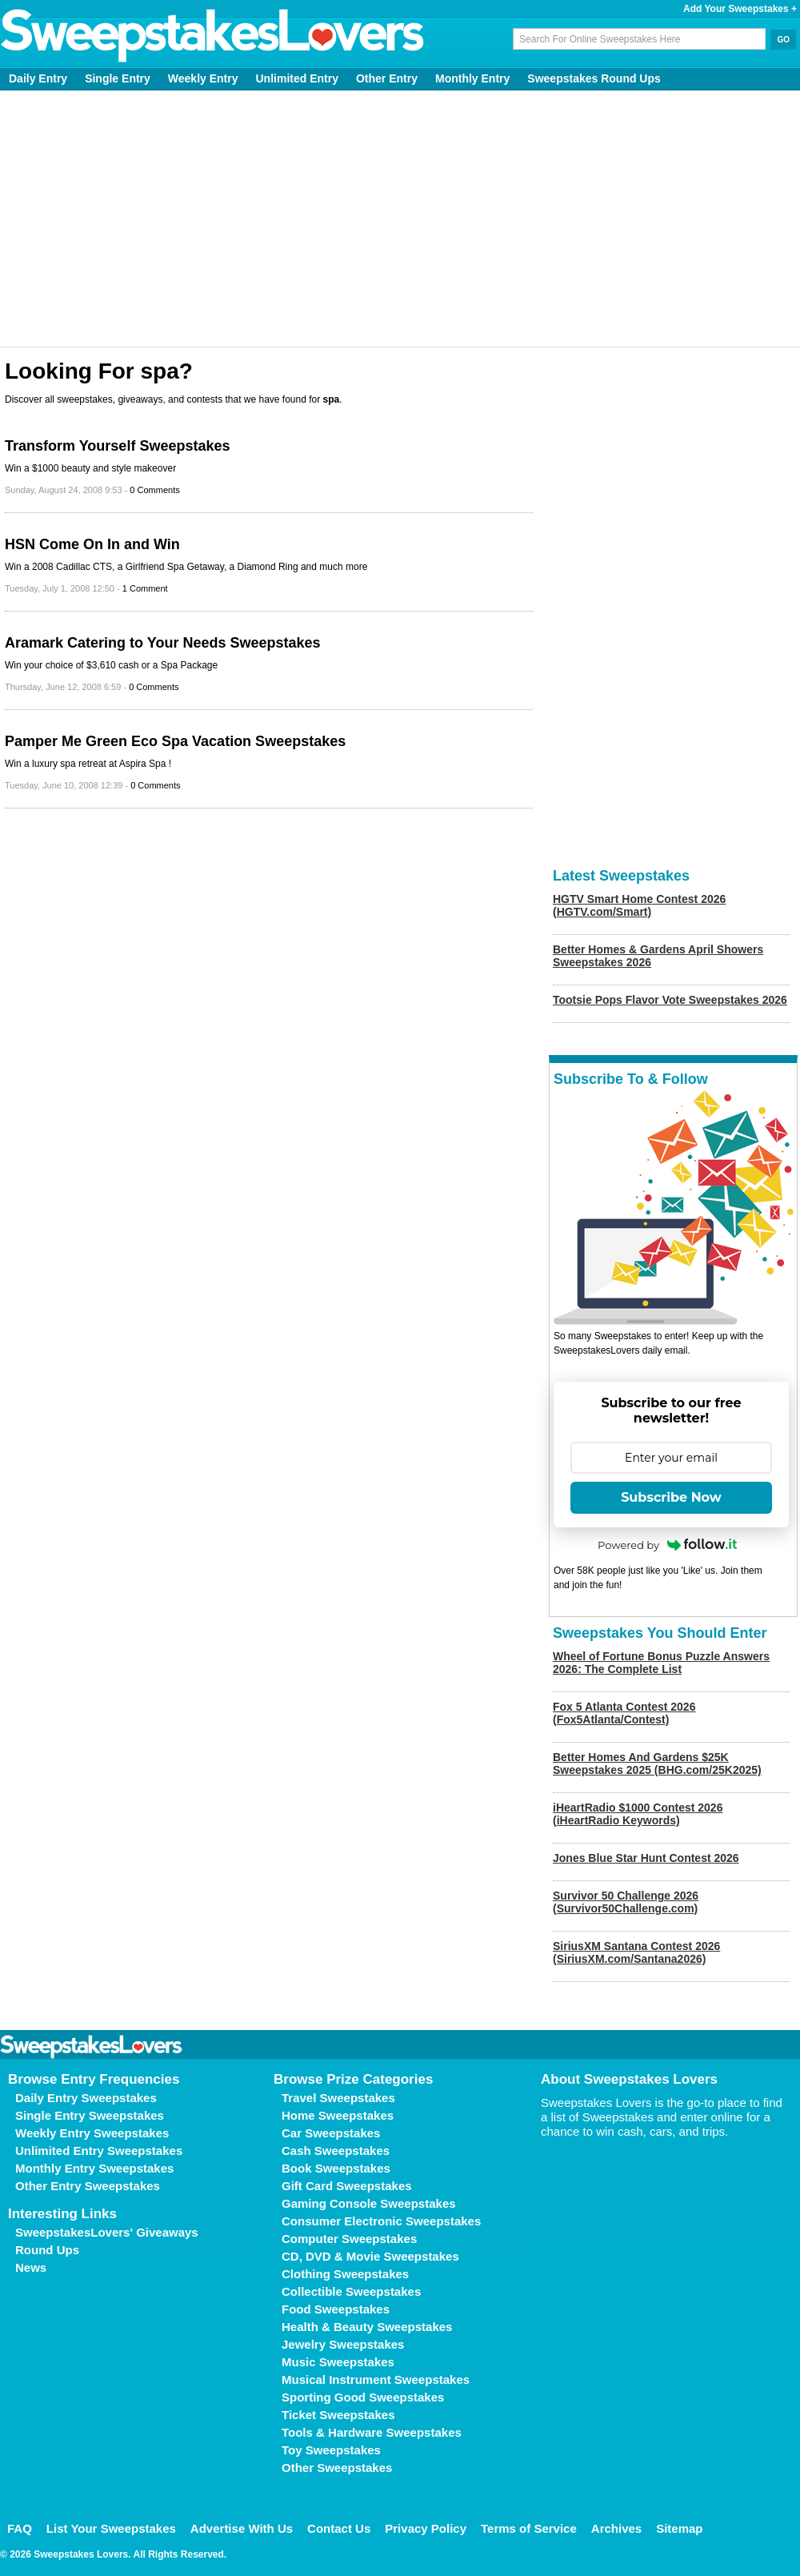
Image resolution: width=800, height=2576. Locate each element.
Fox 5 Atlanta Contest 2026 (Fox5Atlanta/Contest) (624, 1713)
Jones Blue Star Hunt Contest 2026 (646, 1858)
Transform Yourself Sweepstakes (117, 446)
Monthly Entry (472, 78)
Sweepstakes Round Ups (594, 78)
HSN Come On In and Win (92, 544)
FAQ (19, 2528)
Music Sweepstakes (338, 2362)
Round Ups (47, 2250)
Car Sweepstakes (331, 2133)
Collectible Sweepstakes (351, 2291)
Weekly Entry (203, 78)
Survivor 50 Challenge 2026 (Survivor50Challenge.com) (625, 1902)
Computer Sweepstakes (349, 2238)
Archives (616, 2528)
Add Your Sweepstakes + (740, 8)
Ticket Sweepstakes (338, 2415)
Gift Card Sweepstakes (347, 2186)
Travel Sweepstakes (338, 2098)
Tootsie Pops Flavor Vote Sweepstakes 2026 (670, 999)
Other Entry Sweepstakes (87, 2186)
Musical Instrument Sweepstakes (376, 2379)
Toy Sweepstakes (331, 2450)
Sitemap (679, 2528)
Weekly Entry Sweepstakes (92, 2133)
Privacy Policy (425, 2528)
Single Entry (117, 78)
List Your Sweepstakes (111, 2528)
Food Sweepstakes (336, 2309)
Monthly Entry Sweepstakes (94, 2168)
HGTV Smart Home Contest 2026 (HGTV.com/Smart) (639, 905)
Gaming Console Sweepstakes (369, 2203)
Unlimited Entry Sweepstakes (98, 2150)
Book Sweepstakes (336, 2168)
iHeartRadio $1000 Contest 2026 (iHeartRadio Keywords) (637, 1814)
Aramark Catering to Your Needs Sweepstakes (163, 643)
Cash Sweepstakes (336, 2150)
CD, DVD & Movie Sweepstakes (370, 2256)
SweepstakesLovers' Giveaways (106, 2232)
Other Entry (387, 78)
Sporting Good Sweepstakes (363, 2397)
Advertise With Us (241, 2528)
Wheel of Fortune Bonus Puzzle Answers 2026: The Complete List (661, 1662)
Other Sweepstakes (337, 2467)
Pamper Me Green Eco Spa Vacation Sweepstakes (175, 741)
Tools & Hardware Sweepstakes (372, 2432)
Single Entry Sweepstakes (89, 2115)
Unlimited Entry (297, 78)
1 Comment (145, 588)
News (30, 2267)
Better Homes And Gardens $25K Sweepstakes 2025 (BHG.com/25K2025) (657, 1763)
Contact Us (338, 2528)
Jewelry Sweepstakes (343, 2344)
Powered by (667, 1545)
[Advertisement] (400, 218)
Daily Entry (38, 78)
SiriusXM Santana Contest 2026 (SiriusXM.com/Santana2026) (636, 1952)
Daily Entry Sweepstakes (86, 2098)
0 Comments (154, 490)
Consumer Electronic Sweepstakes (381, 2221)
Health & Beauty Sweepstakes (367, 2326)
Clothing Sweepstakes (345, 2274)
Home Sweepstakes (338, 2115)
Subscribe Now (671, 1497)
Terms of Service (529, 2528)
